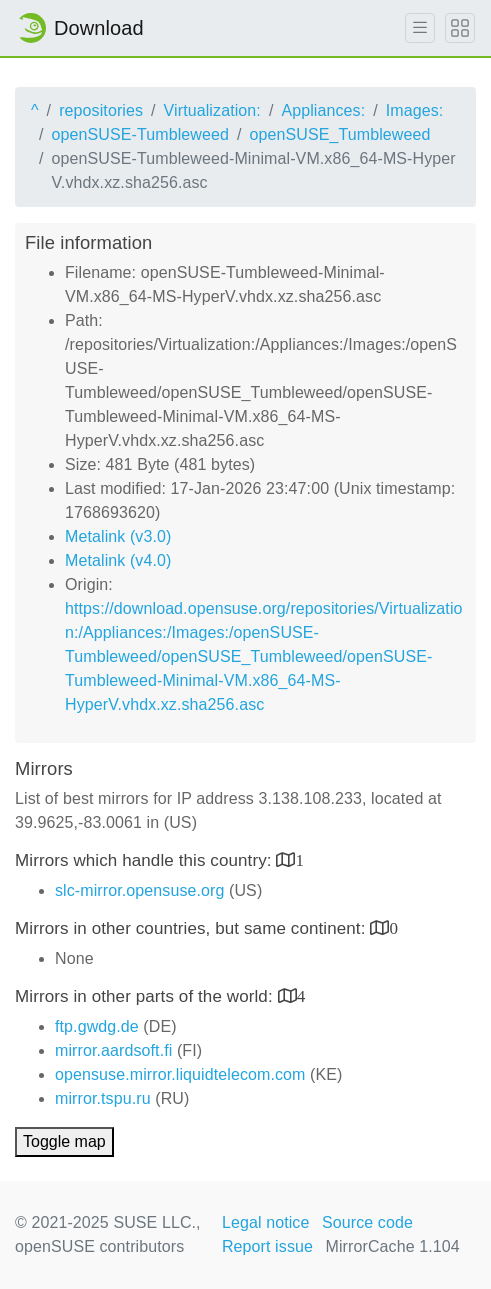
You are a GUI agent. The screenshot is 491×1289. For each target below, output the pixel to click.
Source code (367, 1222)
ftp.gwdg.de (97, 1026)
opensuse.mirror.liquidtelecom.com (180, 1074)
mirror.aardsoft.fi (113, 1050)
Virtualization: (212, 110)
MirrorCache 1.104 (393, 1246)
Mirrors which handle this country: (145, 860)
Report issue (267, 1246)
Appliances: (323, 110)
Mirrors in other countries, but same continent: (192, 928)
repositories (101, 110)
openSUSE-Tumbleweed (140, 134)
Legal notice (266, 1222)
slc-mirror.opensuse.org (139, 890)
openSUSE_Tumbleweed (340, 134)
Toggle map (64, 1141)
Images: (415, 110)
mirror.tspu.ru (103, 1098)
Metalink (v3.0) (118, 536)
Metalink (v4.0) (118, 560)
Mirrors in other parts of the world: (146, 996)
